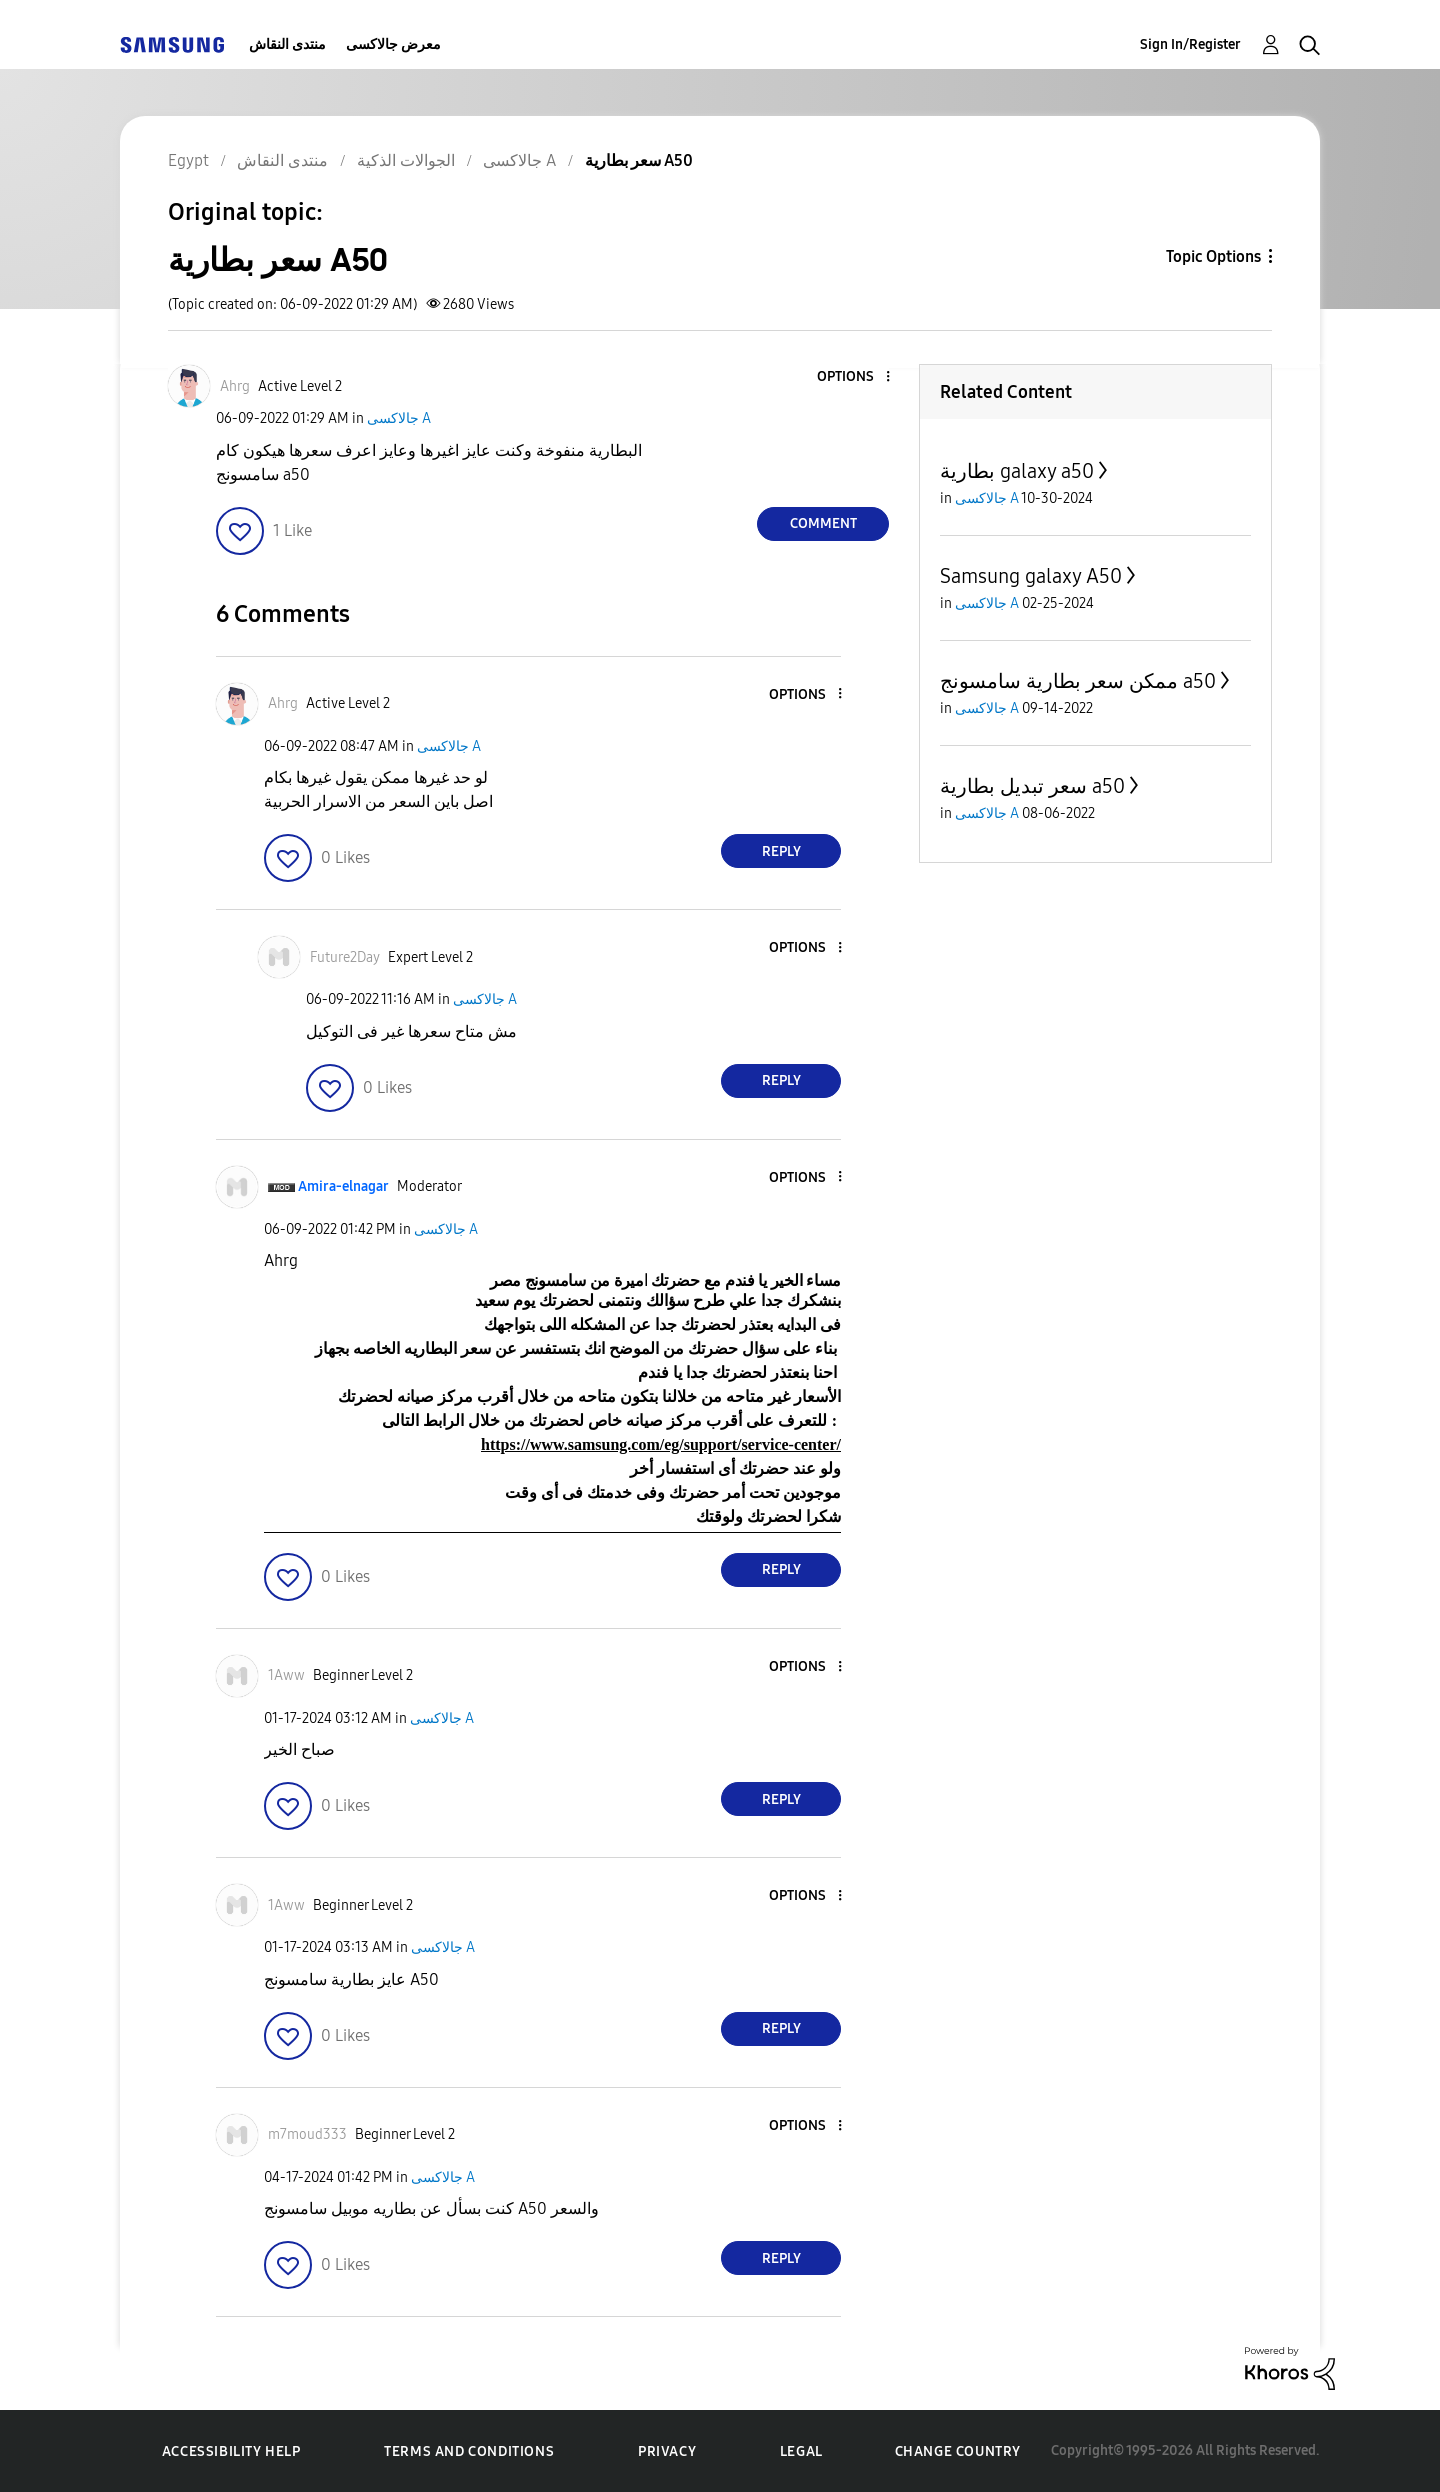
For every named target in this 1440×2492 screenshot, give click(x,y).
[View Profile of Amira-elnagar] (343, 1186)
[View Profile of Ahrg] (235, 386)
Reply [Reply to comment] (781, 851)
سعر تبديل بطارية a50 (1032, 786)
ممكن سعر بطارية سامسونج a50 (1078, 681)
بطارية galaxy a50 (1017, 471)
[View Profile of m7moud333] (307, 2134)
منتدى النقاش (287, 44)
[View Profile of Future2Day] (345, 957)
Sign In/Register (1190, 44)
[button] (855, 377)
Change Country (958, 2451)
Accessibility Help (231, 2451)
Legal (801, 2451)
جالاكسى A (399, 418)
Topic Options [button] (1213, 256)
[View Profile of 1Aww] (286, 1675)
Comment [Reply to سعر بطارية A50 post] (823, 523)
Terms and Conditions (469, 2451)
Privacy (667, 2451)
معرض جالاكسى (393, 44)
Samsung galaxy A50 (1031, 576)
